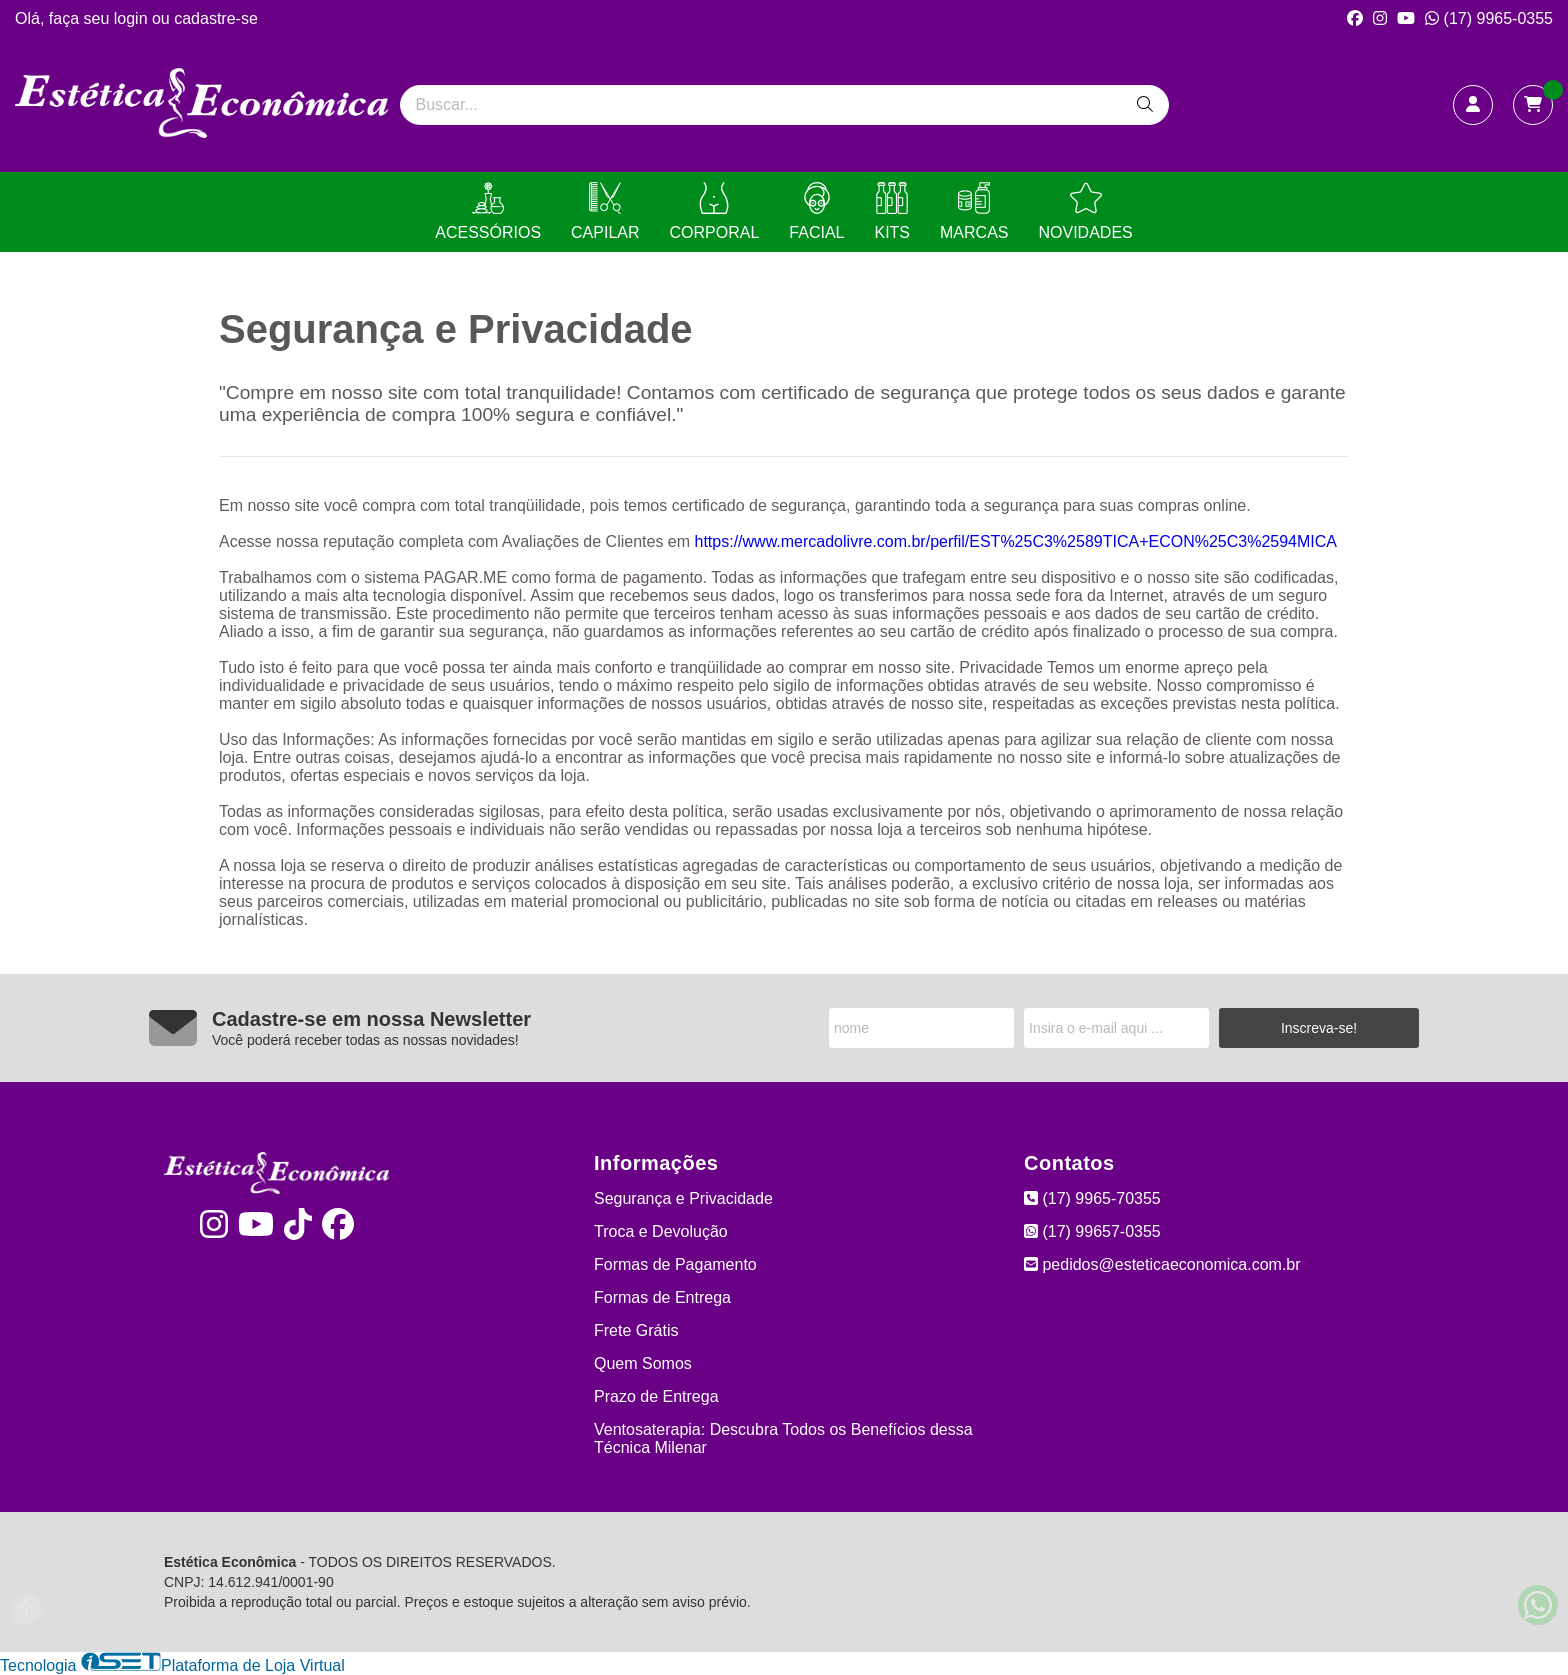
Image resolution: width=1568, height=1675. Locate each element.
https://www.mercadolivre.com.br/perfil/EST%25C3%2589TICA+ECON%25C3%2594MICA (1016, 541)
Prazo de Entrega (656, 1396)
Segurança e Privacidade (683, 1198)
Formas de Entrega (662, 1297)
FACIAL (816, 211)
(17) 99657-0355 (1092, 1231)
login (133, 18)
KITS (892, 211)
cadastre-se (216, 18)
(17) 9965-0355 (1489, 18)
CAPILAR (605, 211)
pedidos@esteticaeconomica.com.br (1162, 1264)
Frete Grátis (636, 1330)
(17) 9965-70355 (1092, 1198)
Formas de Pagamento (675, 1264)
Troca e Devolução (661, 1231)
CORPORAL (715, 211)
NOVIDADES (1085, 211)
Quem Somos (643, 1363)
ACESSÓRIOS (488, 211)
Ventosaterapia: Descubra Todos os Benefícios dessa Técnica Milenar (783, 1438)
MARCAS (974, 211)
